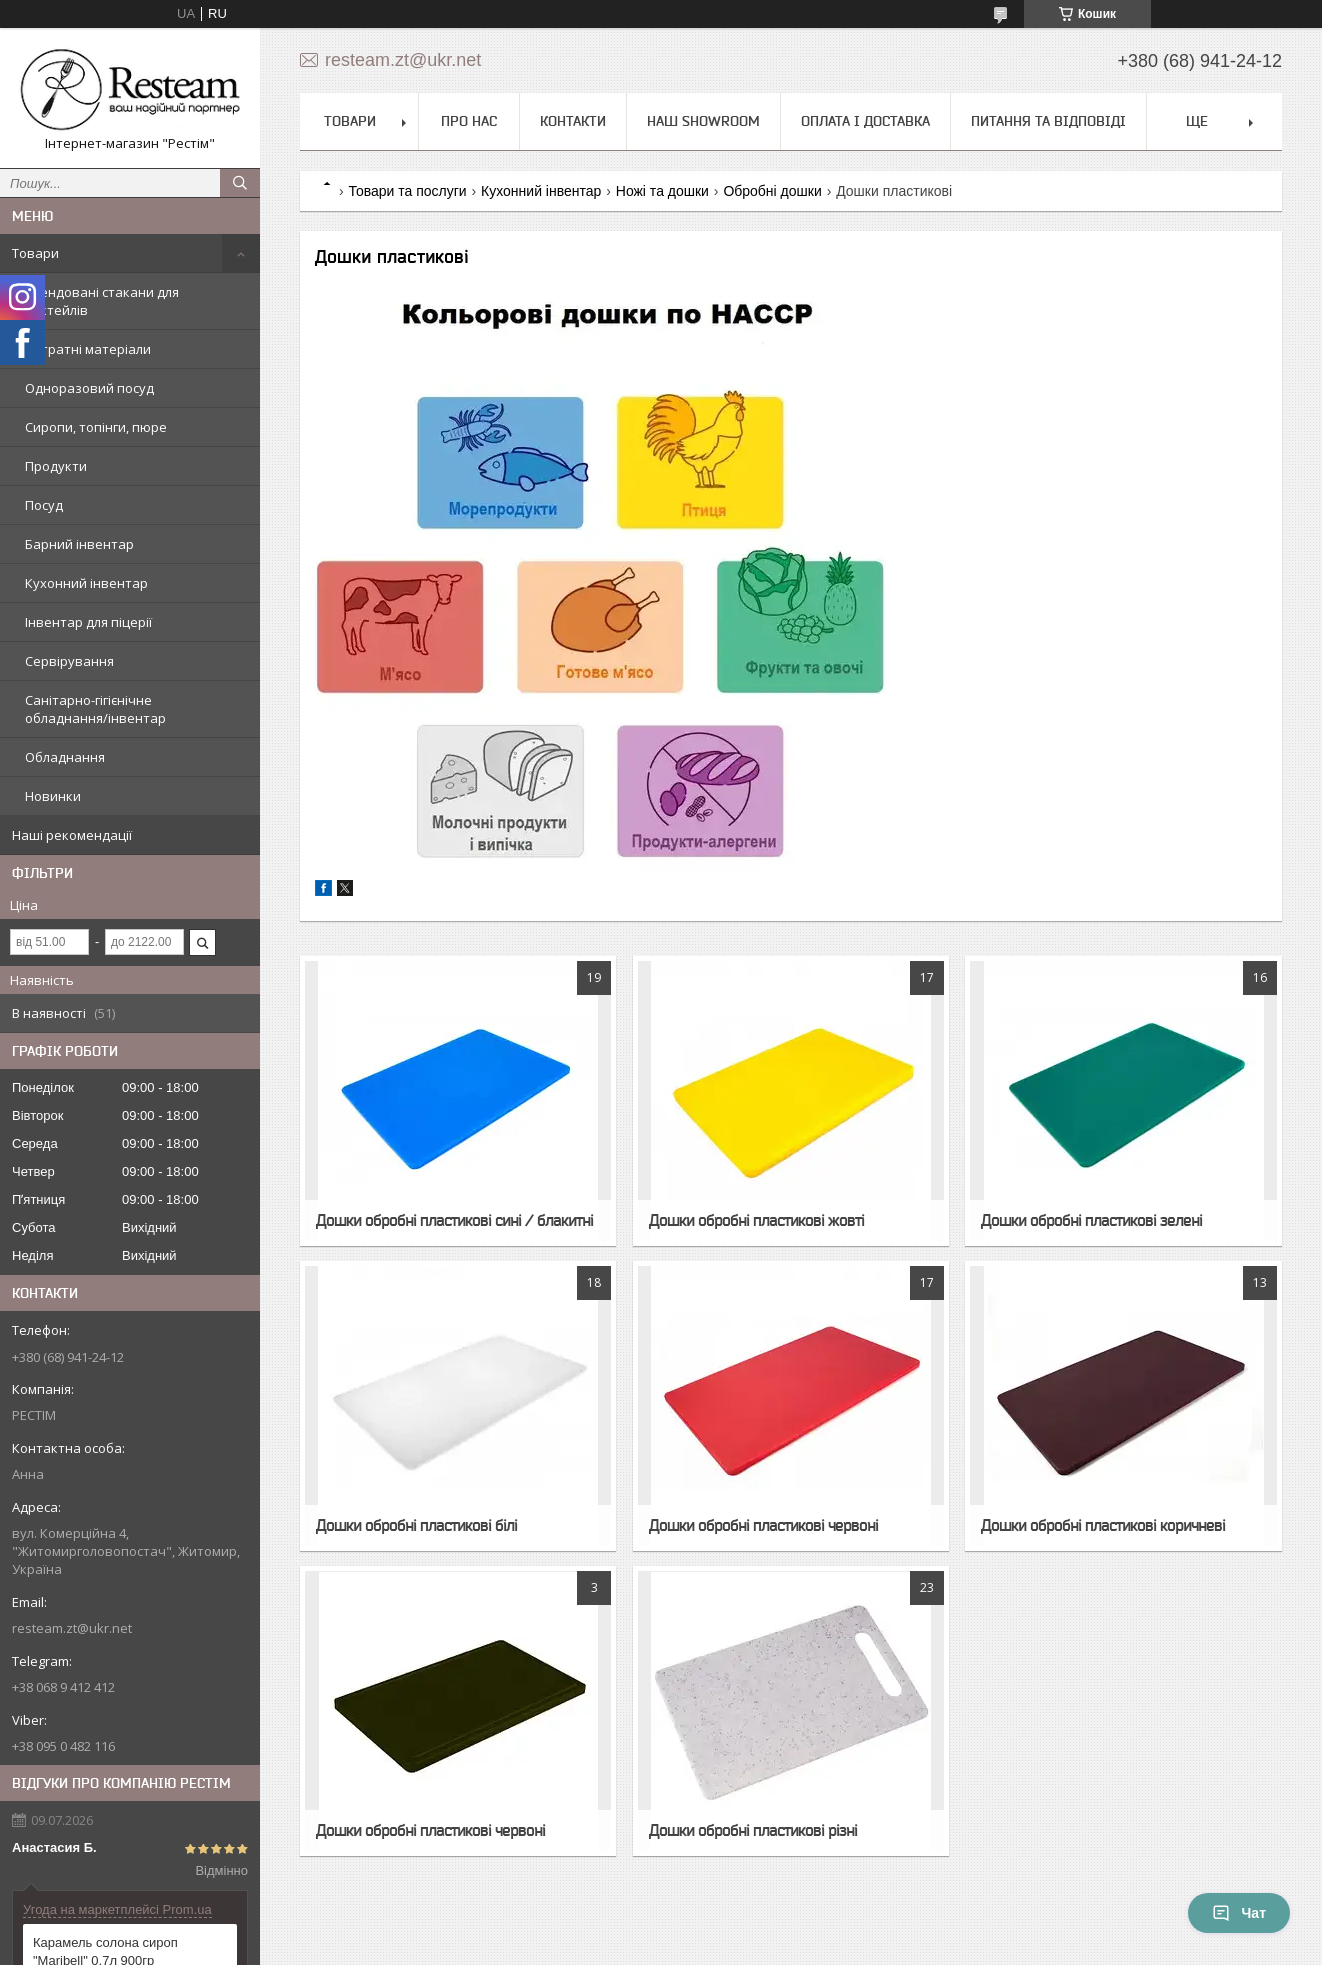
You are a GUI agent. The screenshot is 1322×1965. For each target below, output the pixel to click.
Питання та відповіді (1048, 121)
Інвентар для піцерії (88, 622)
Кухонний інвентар (86, 583)
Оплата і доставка (865, 121)
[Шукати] (240, 183)
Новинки (53, 796)
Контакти (573, 121)
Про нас (469, 121)
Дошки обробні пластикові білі (416, 1525)
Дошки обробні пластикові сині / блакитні (454, 1220)
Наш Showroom (703, 121)
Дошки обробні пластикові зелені (1091, 1220)
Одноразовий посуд (89, 388)
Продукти (56, 466)
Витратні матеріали (88, 349)
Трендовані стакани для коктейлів (102, 301)
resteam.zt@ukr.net (72, 1628)
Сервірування (69, 661)
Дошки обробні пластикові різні (753, 1830)
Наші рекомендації (72, 835)
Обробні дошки (772, 191)
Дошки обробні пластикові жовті (756, 1220)
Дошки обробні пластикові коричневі (1103, 1525)
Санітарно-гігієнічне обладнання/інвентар (95, 709)
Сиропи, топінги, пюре (96, 427)
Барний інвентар (79, 544)
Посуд (44, 505)
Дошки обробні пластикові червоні (763, 1525)
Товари (35, 253)
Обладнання (65, 757)
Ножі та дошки (662, 191)
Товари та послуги (407, 191)
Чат (1239, 1913)
